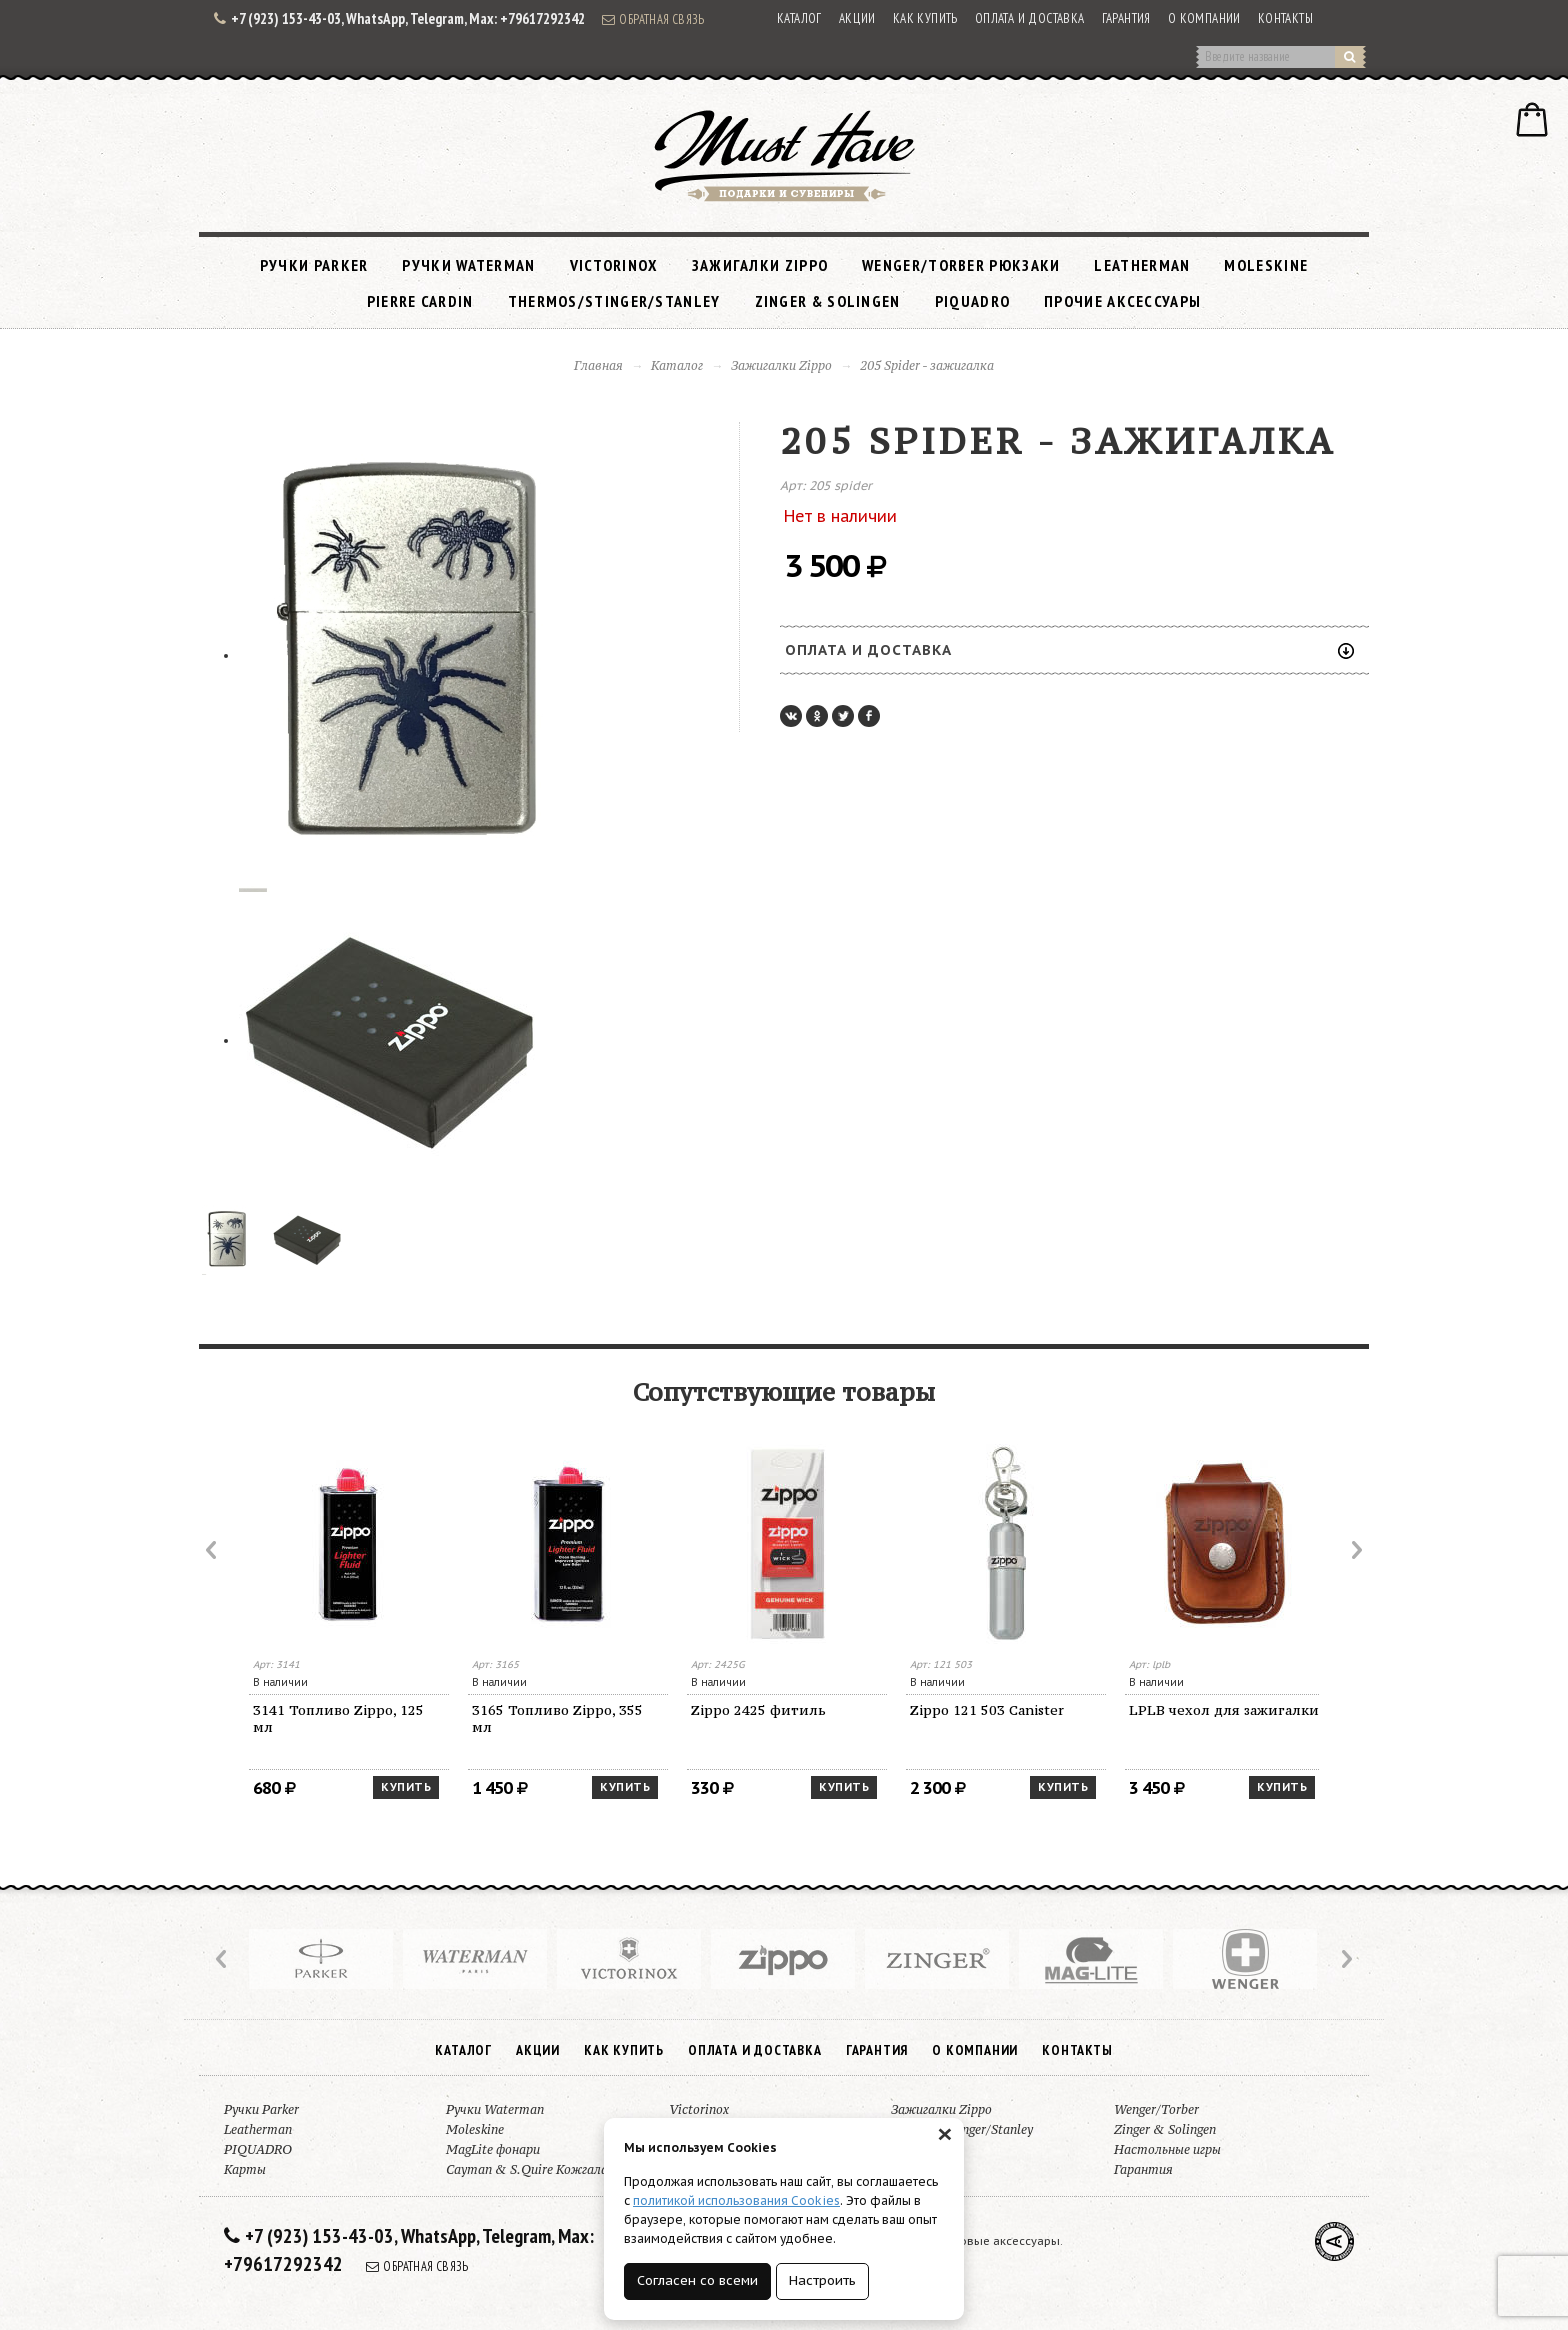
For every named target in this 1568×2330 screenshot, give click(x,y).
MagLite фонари (493, 2149)
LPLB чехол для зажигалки (1224, 1710)
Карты (245, 2169)
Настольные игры (1167, 2149)
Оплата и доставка (1030, 18)
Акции (857, 18)
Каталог (799, 18)
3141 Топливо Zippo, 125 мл (338, 1718)
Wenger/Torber (1156, 2109)
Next (1355, 1550)
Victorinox (614, 265)
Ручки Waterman (468, 265)
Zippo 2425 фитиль (758, 1710)
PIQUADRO (972, 301)
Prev (213, 1550)
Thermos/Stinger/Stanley (614, 301)
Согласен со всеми (697, 2280)
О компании (1204, 18)
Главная (598, 365)
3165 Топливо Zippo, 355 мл (557, 1718)
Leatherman (1142, 265)
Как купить (925, 18)
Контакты (1285, 18)
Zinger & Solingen (828, 301)
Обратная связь (653, 19)
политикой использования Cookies (736, 2200)
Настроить (822, 2280)
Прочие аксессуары (1122, 301)
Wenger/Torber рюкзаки (961, 265)
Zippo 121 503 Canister (987, 1710)
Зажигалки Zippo (760, 265)
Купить (406, 1787)
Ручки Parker (314, 265)
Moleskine (1266, 265)
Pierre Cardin (420, 301)
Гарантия (1126, 18)
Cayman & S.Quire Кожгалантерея (549, 2169)
